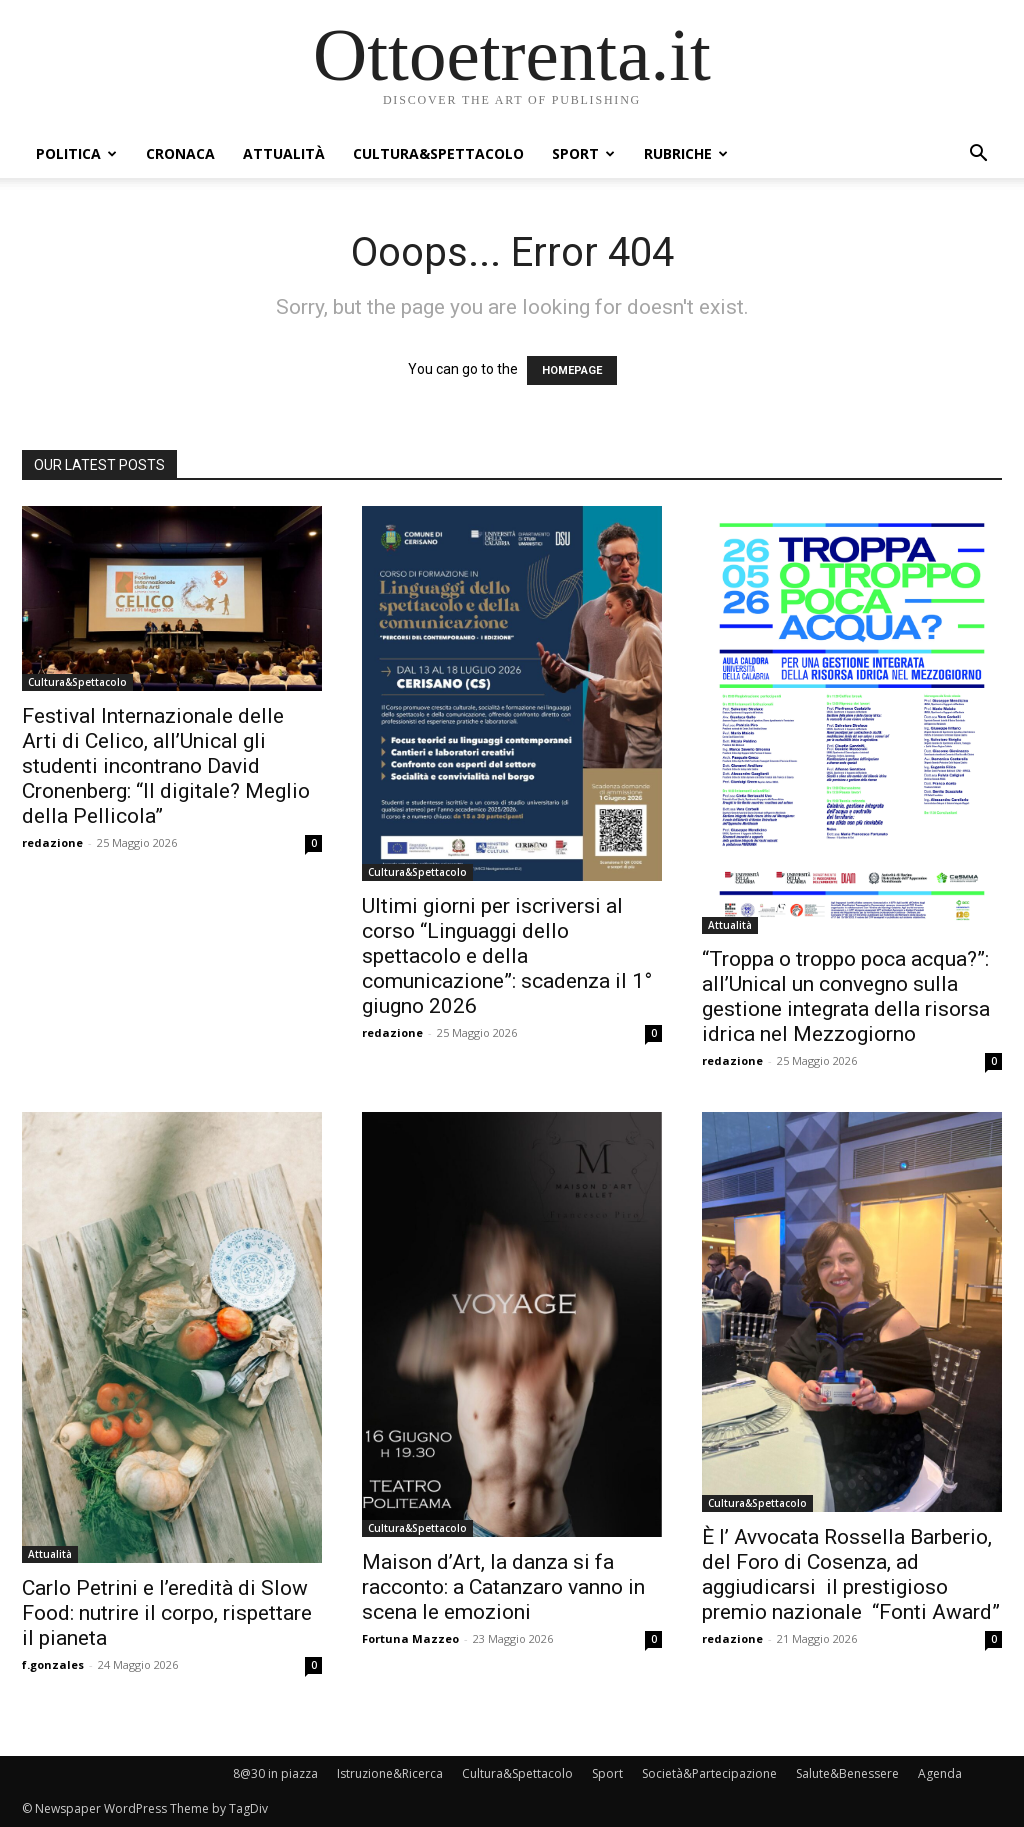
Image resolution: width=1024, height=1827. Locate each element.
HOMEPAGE (572, 370)
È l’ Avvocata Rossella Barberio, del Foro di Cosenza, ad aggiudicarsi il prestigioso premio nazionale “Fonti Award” (851, 1574)
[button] (978, 155)
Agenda (940, 1773)
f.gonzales (53, 1664)
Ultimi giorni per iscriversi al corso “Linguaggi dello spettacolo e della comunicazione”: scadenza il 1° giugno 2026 (507, 956)
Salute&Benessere (847, 1773)
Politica (76, 153)
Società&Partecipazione (709, 1773)
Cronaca (180, 153)
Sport (583, 153)
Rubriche (686, 153)
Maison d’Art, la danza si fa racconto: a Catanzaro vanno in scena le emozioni (503, 1587)
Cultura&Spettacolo (438, 153)
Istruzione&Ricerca (390, 1773)
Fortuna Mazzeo (410, 1638)
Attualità (284, 153)
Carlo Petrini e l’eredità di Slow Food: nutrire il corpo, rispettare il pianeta (167, 1613)
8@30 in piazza (275, 1773)
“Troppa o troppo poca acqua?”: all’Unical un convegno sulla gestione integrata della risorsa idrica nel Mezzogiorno (846, 996)
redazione (52, 842)
